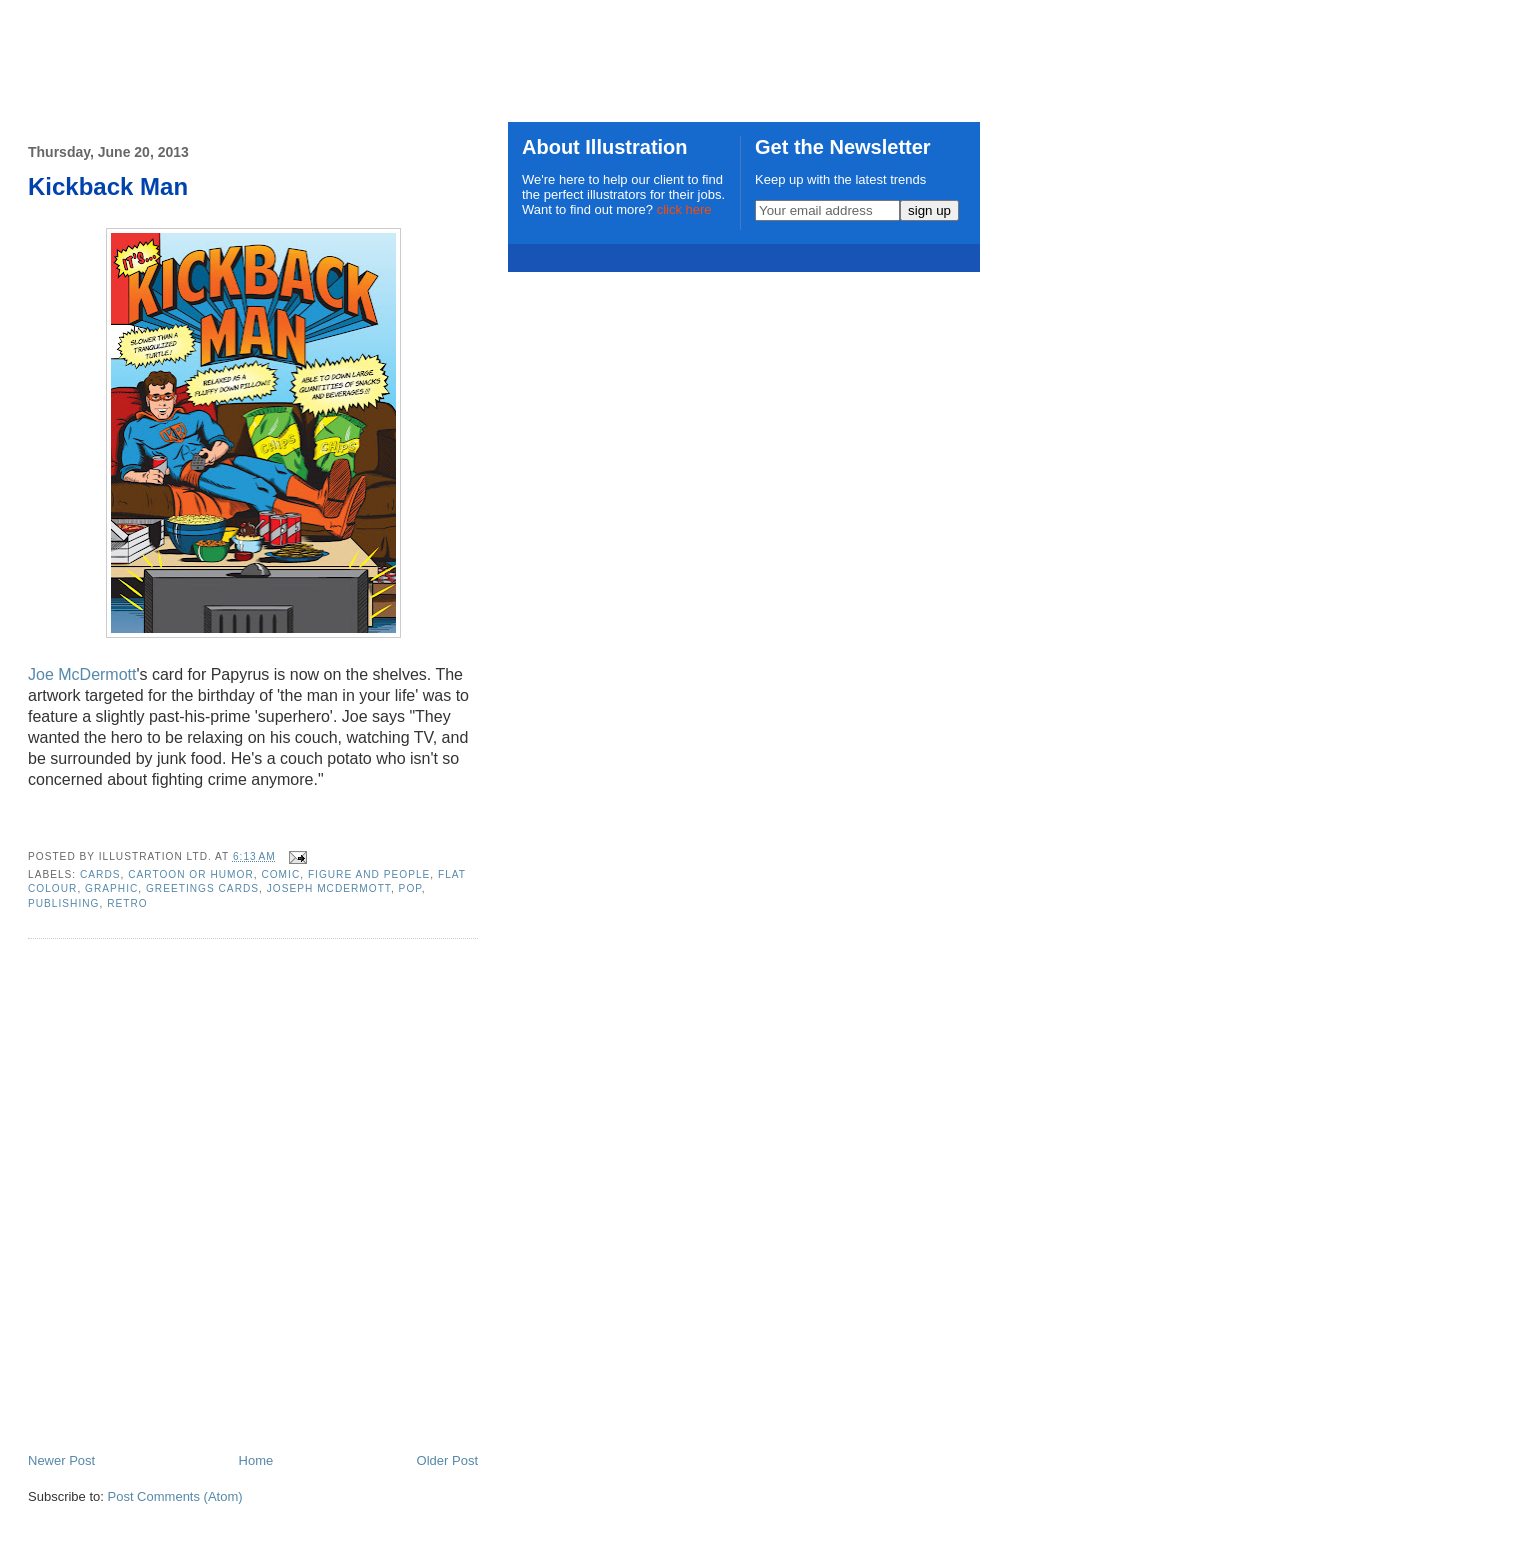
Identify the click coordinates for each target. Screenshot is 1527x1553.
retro (127, 903)
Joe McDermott (82, 674)
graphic (111, 888)
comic (280, 874)
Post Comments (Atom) (175, 1496)
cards (100, 874)
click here (684, 209)
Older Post (447, 1460)
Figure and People (369, 874)
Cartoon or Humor (191, 874)
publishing (63, 903)
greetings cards (202, 888)
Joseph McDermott (329, 888)
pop (410, 888)
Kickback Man (108, 186)
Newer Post (61, 1460)
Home (256, 1460)
